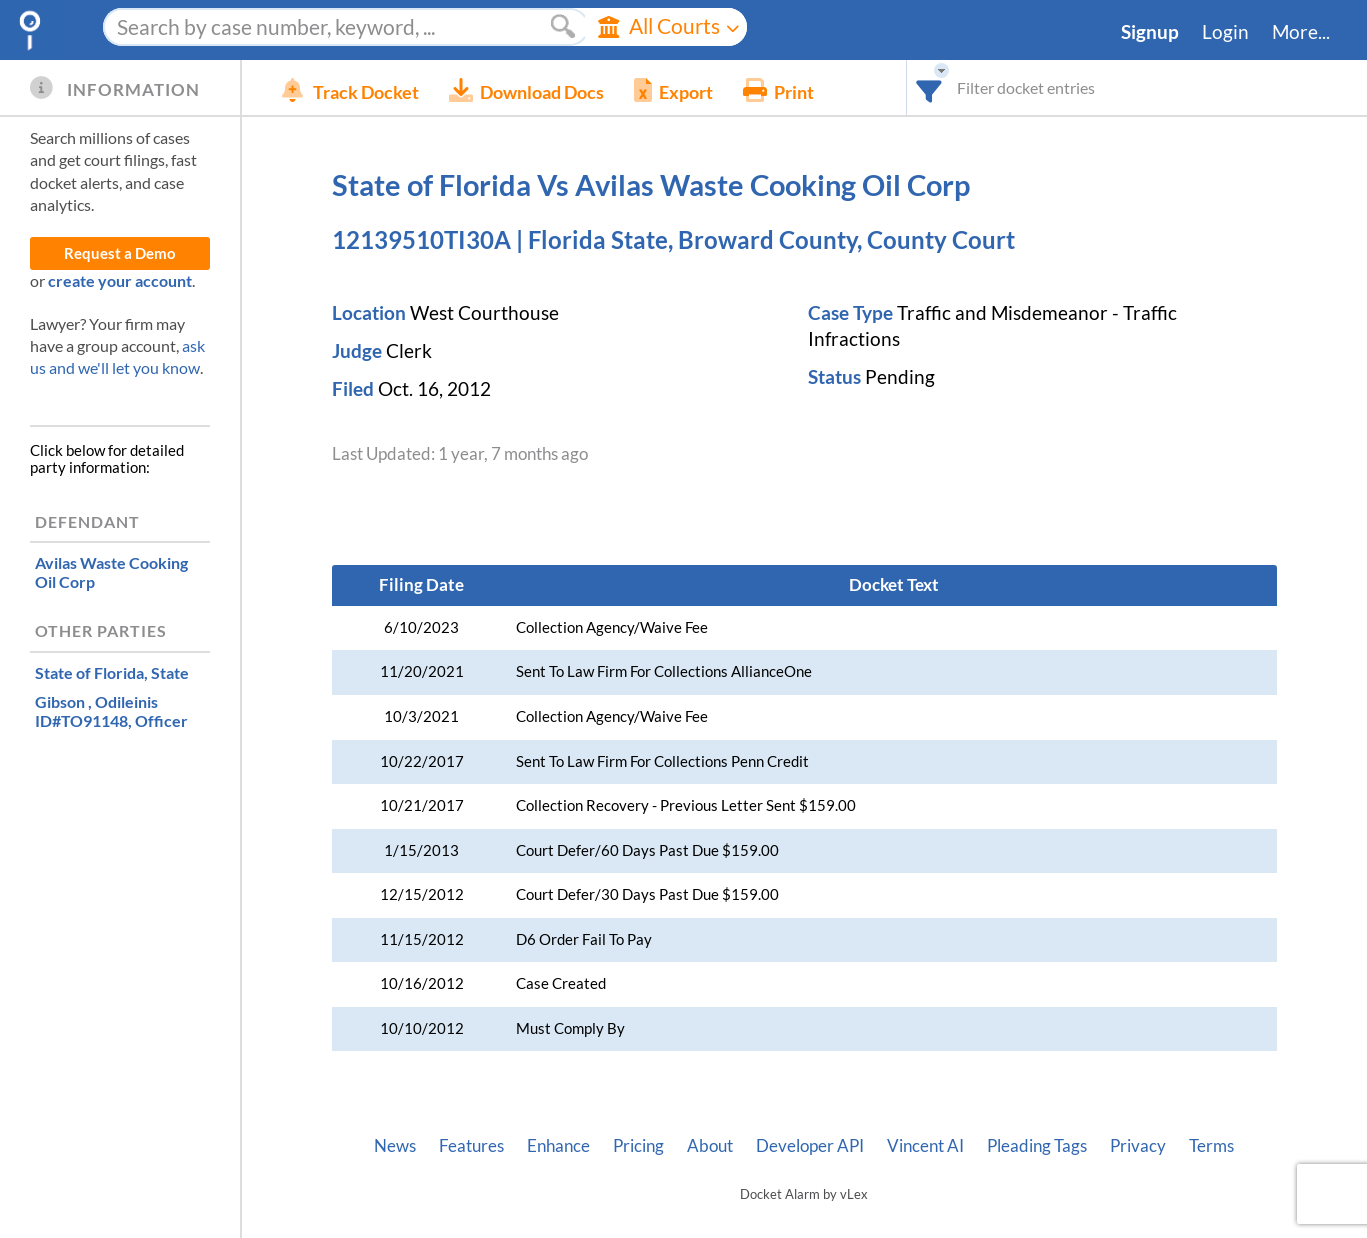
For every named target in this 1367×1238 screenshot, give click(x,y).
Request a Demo (120, 253)
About (710, 1146)
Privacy (1138, 1146)
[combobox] (929, 87)
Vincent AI (925, 1146)
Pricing (638, 1146)
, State (112, 672)
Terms (1211, 1146)
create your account (120, 280)
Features (471, 1146)
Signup (1150, 32)
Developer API (810, 1146)
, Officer (111, 711)
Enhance (558, 1146)
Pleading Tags (1037, 1146)
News (395, 1146)
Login (1225, 32)
